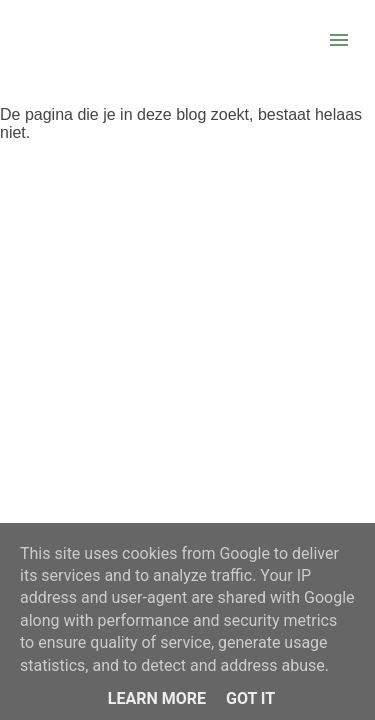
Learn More (157, 698)
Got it (250, 698)
